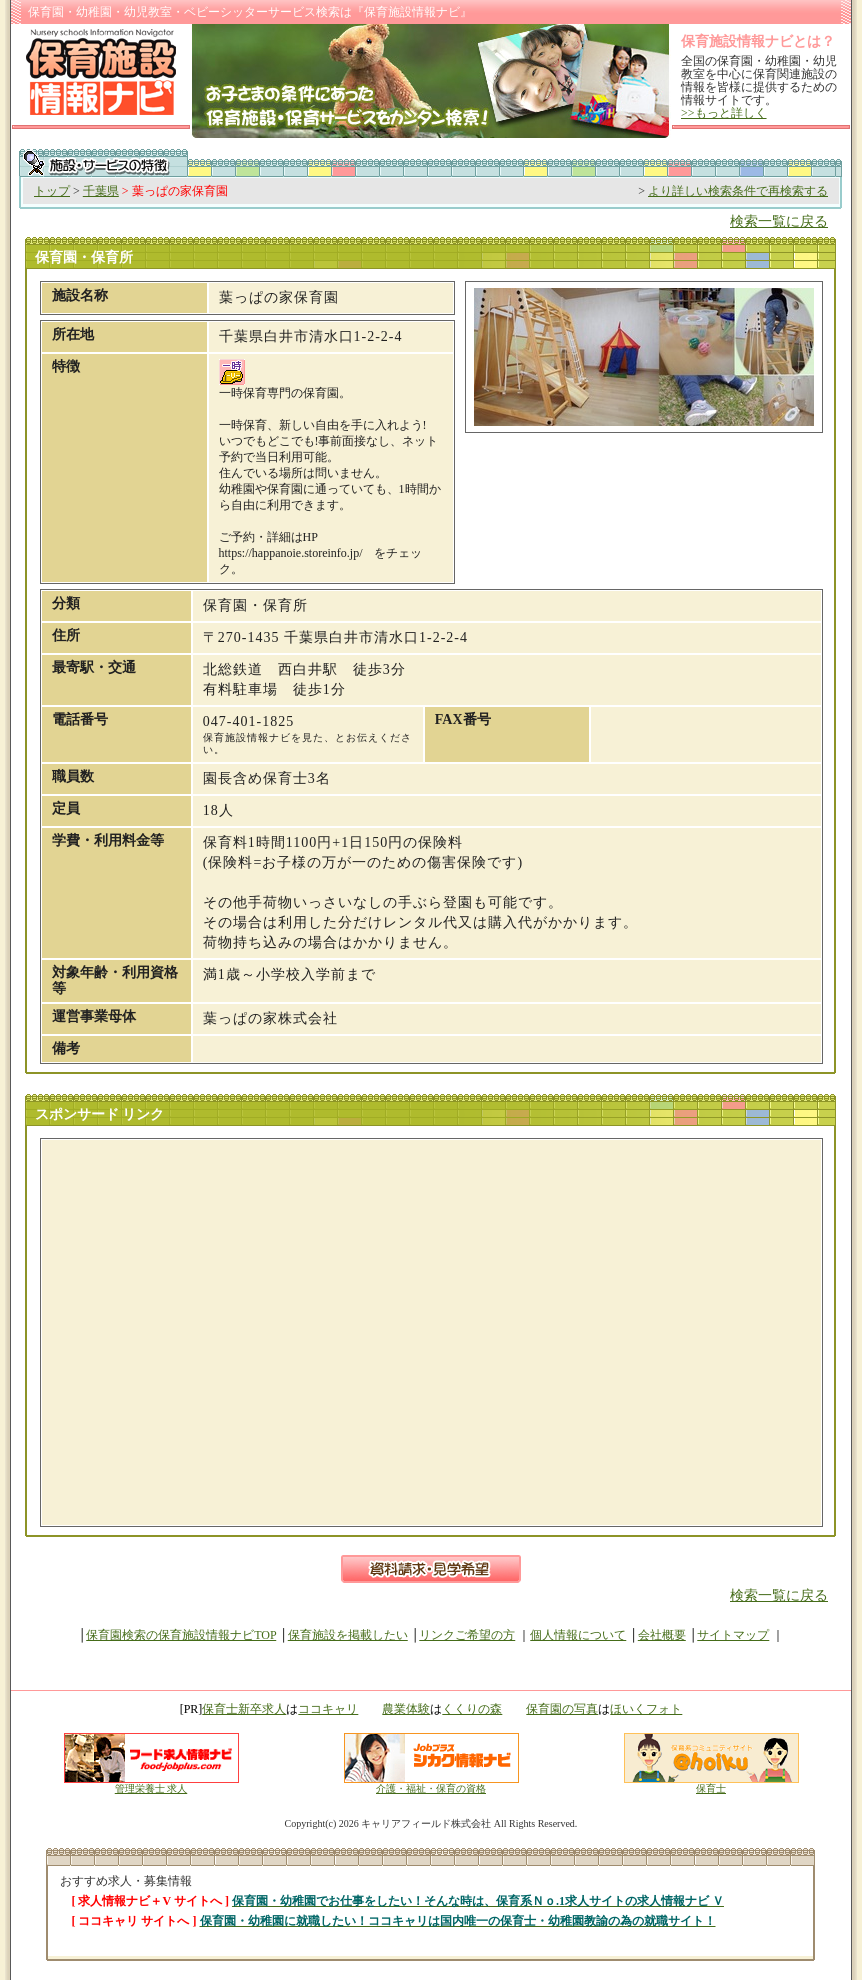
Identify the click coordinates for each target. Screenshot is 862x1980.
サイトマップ (733, 1635)
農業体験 (406, 1709)
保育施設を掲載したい (348, 1635)
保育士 (711, 1784)
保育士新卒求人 (244, 1709)
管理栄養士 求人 (151, 1788)
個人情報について (578, 1635)
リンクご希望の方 (467, 1635)
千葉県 (101, 191)
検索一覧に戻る (779, 221)
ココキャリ (328, 1709)
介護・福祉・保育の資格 (431, 1784)
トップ (52, 191)
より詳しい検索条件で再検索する (738, 191)
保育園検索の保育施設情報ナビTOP (181, 1635)
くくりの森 (472, 1709)
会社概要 (662, 1635)
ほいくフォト (646, 1709)
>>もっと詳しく (724, 113)
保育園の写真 (562, 1709)
